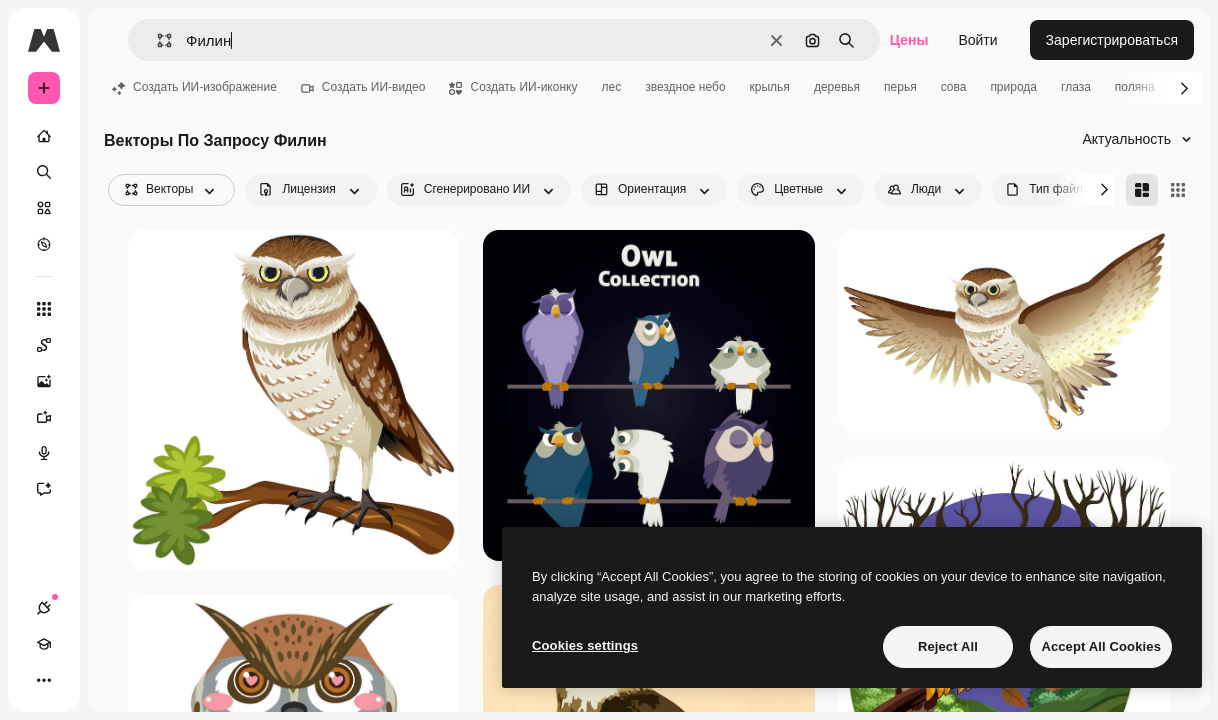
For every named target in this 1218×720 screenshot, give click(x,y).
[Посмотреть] (44, 244)
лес (611, 87)
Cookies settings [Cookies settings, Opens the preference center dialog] (585, 645)
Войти (977, 40)
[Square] (1178, 190)
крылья (770, 87)
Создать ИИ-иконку (513, 87)
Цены (909, 40)
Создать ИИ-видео (363, 87)
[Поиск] (44, 172)
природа (1013, 87)
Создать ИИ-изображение (194, 87)
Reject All (948, 646)
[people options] (928, 190)
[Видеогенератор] (54, 417)
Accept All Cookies (1101, 646)
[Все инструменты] (44, 309)
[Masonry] (1142, 190)
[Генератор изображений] (54, 381)
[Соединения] (44, 608)
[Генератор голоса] (54, 453)
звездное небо (685, 87)
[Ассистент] (54, 489)
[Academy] (44, 644)
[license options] (310, 190)
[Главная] (44, 136)
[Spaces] (54, 345)
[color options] (800, 190)
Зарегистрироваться (1112, 40)
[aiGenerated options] (479, 190)
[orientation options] (654, 190)
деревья (837, 87)
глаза (1076, 87)
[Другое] (44, 680)
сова (954, 87)
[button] (156, 40)
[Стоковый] (44, 208)
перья (900, 87)
